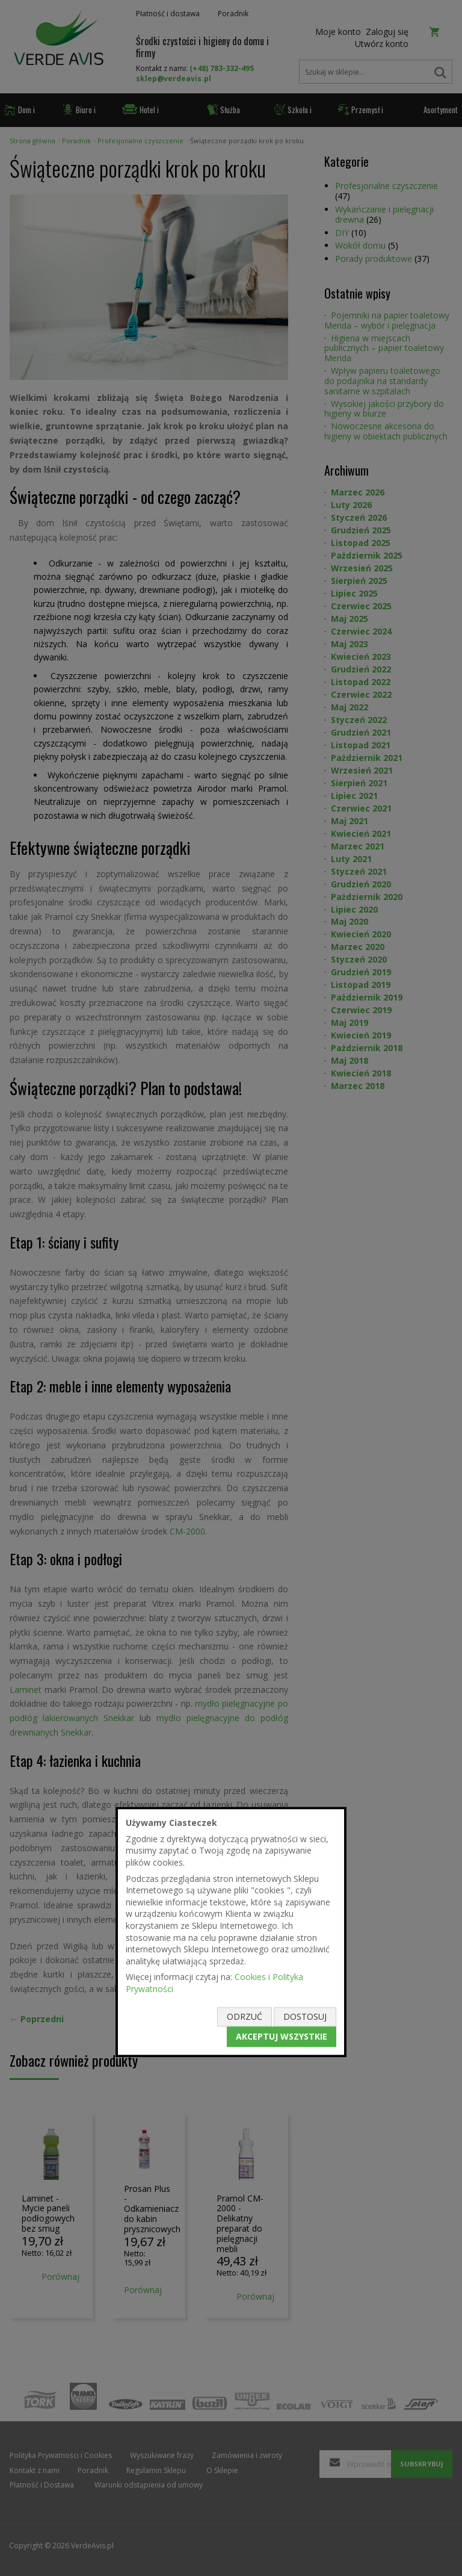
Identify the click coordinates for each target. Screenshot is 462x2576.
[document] (231, 1932)
